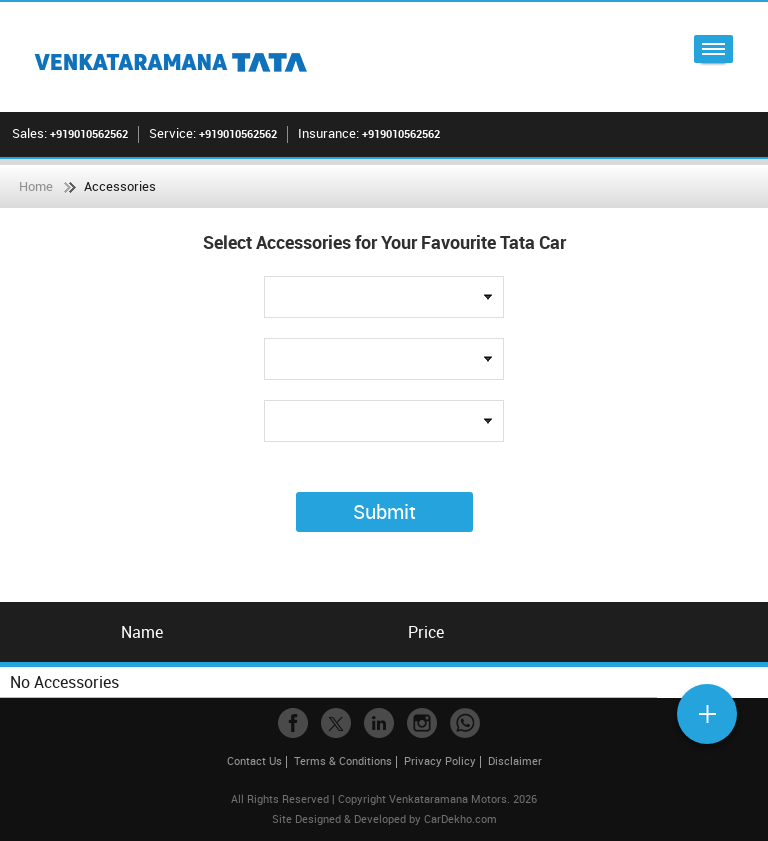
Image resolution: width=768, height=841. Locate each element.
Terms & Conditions (343, 760)
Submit (384, 511)
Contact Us (254, 760)
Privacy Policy (440, 760)
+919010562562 (89, 133)
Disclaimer (515, 760)
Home (36, 186)
